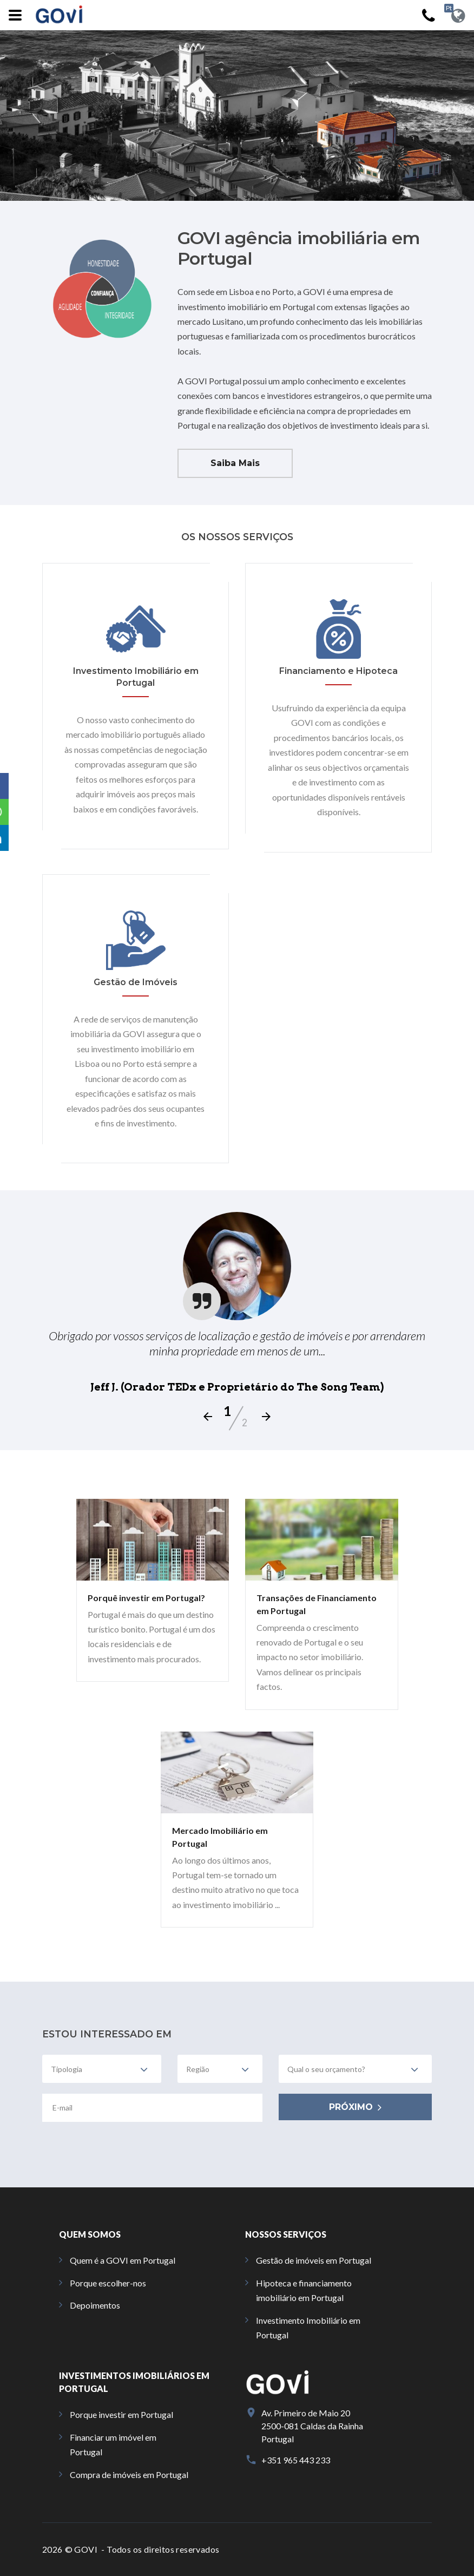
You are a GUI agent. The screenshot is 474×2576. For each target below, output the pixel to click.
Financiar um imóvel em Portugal (113, 2444)
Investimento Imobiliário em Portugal (308, 2327)
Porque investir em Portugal (121, 2414)
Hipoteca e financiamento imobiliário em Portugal (304, 2290)
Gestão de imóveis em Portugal (313, 2260)
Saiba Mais (235, 463)
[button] (13, 786)
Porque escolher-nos (108, 2283)
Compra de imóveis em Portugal (129, 2474)
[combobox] (101, 2069)
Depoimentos (95, 2305)
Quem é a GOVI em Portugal (122, 2260)
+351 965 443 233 (295, 2460)
